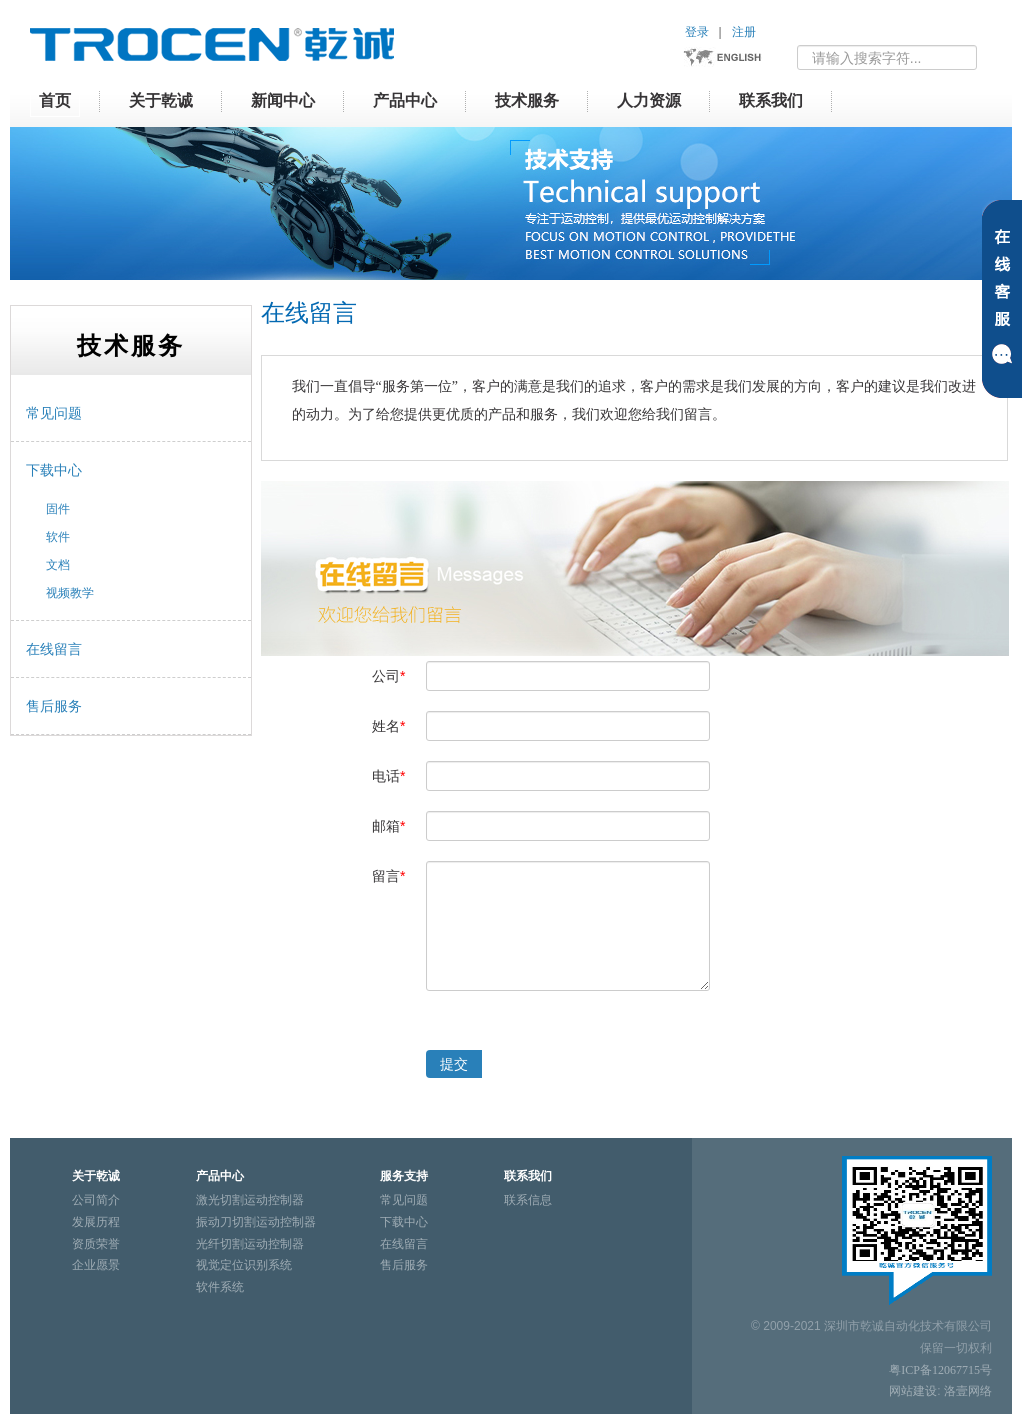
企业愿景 (96, 1265)
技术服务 (527, 100)
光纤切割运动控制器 (250, 1244)
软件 (58, 537)
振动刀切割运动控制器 (256, 1222)
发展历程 (96, 1222)
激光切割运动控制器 (250, 1200)
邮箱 (388, 826)
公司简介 (96, 1200)
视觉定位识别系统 (244, 1265)
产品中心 (405, 100)
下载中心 (54, 470)
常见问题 (54, 413)
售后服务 (54, 706)
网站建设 (913, 1391)
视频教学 (70, 593)
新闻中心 (283, 100)
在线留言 (54, 649)
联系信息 (528, 1200)
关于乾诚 (161, 100)
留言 (388, 876)
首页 (55, 100)
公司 (388, 676)
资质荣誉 (96, 1244)
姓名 (388, 726)
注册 (744, 32)
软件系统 (220, 1287)
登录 (697, 32)
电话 (388, 776)
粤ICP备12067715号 (940, 1370)
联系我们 (771, 100)
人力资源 (649, 100)
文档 (58, 565)
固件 (58, 509)
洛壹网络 (968, 1391)
